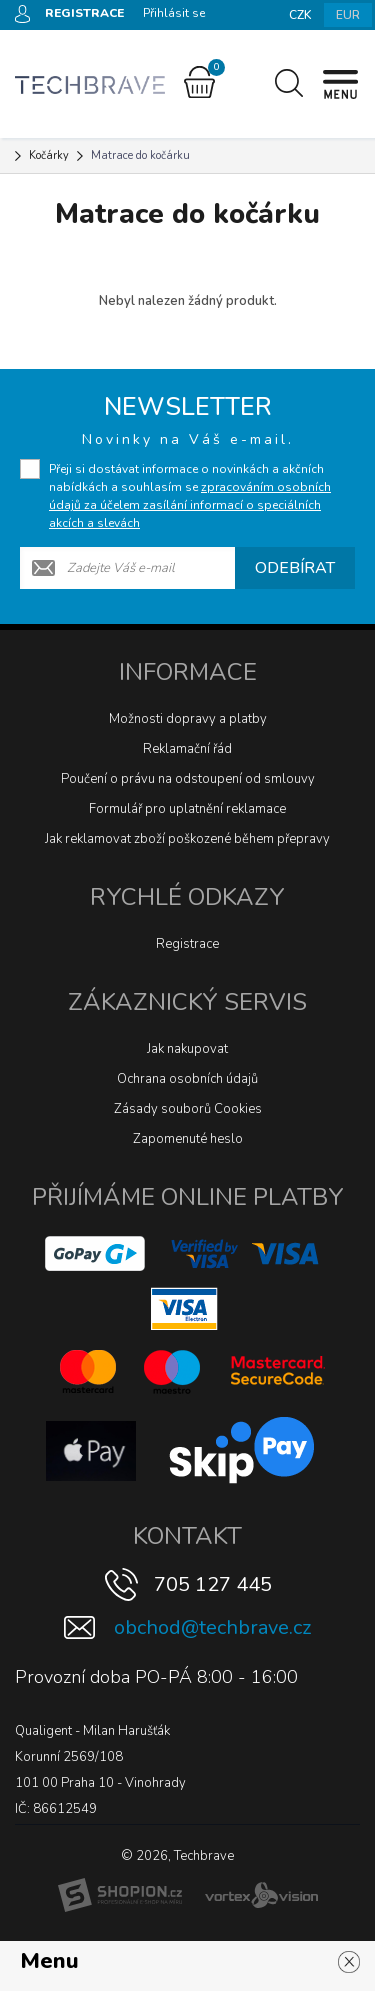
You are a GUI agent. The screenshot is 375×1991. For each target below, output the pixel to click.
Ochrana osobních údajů (187, 1079)
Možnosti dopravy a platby (188, 719)
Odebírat (295, 568)
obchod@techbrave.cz (212, 1627)
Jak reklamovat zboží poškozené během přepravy (187, 839)
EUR (348, 15)
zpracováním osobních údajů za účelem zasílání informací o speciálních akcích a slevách (190, 505)
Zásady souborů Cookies (188, 1109)
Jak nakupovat (187, 1049)
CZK (300, 15)
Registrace (187, 944)
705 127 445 (213, 1584)
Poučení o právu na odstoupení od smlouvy (188, 779)
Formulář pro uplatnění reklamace (187, 809)
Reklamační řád (187, 749)
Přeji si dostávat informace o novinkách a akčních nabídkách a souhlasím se (190, 496)
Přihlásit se (174, 13)
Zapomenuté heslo (188, 1139)
